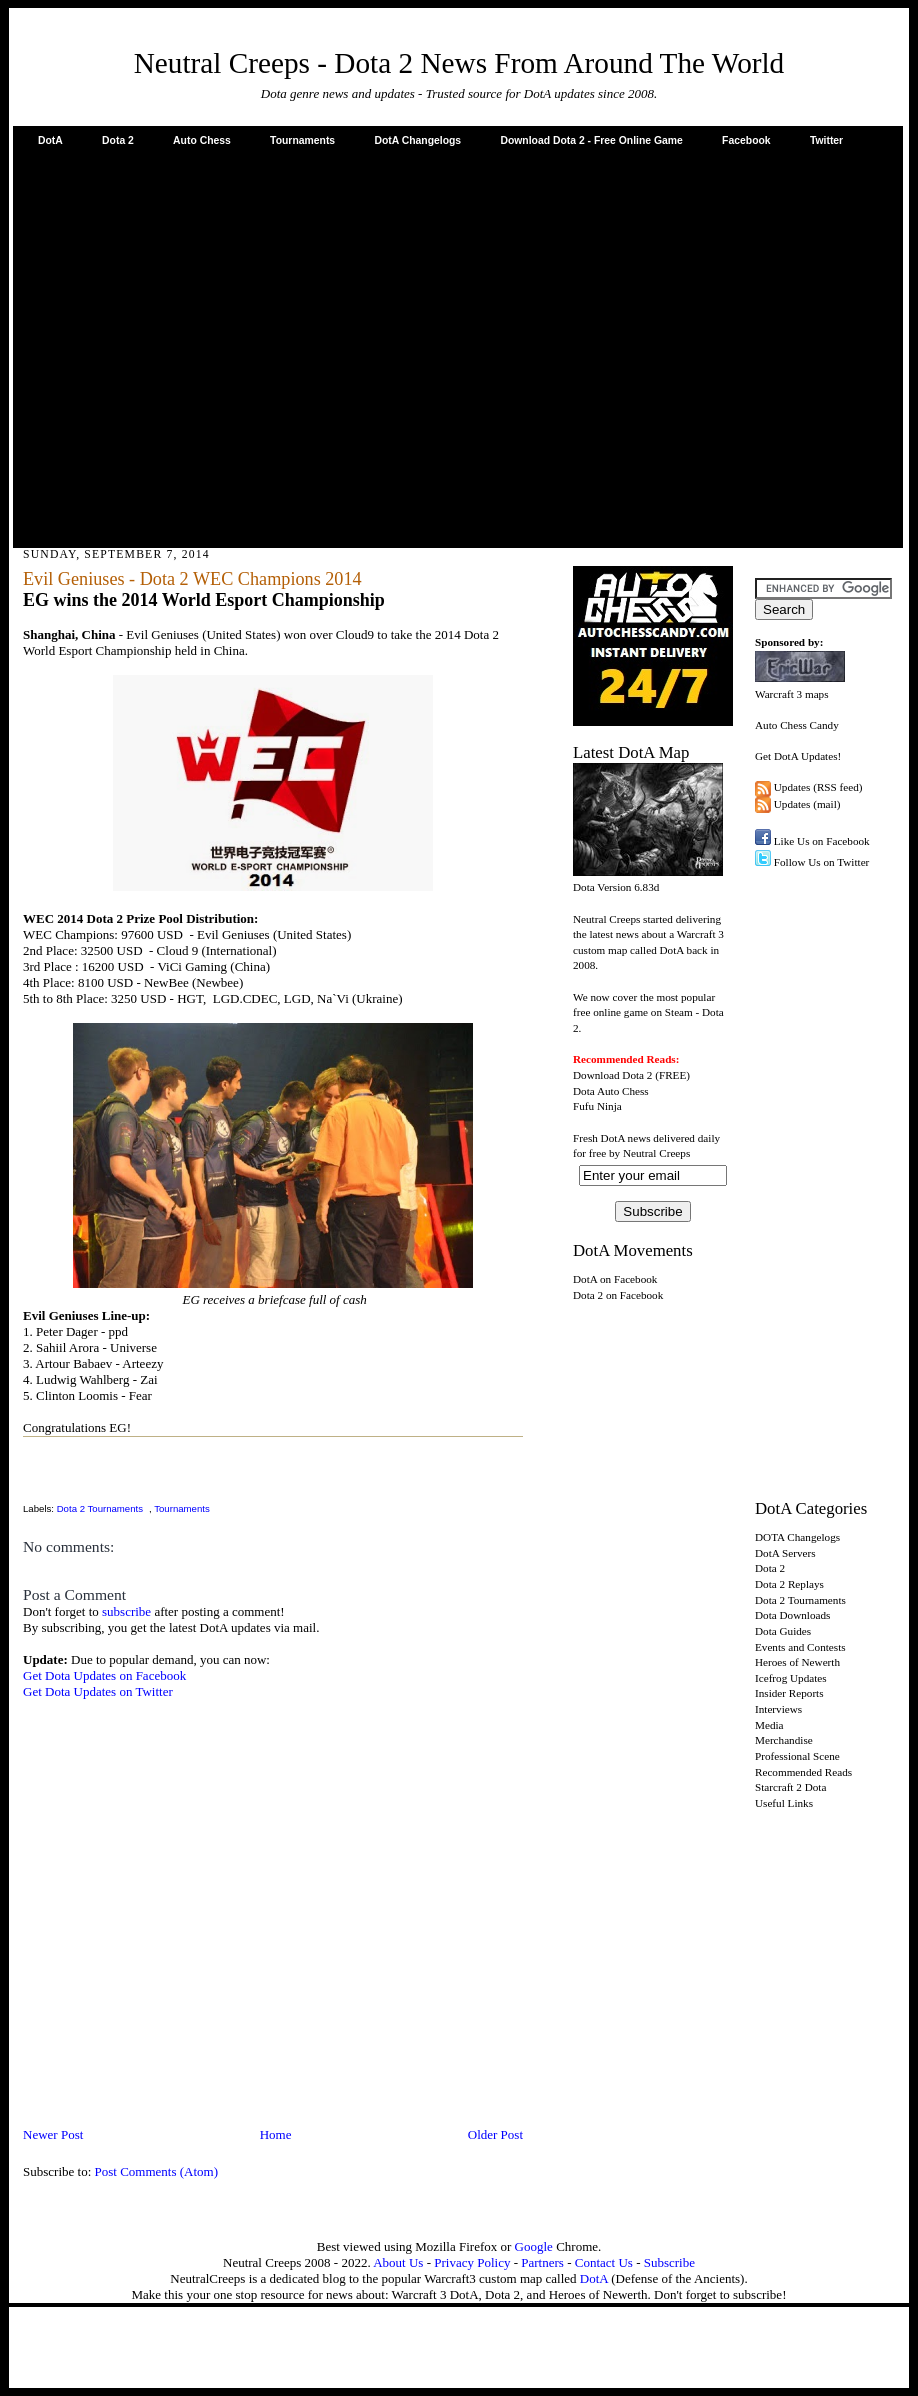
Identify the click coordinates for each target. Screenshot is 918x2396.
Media (769, 1725)
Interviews (778, 1709)
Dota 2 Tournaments (100, 1508)
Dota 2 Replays (789, 1584)
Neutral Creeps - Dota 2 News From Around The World (459, 63)
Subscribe (669, 2262)
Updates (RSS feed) (818, 787)
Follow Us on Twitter (822, 862)
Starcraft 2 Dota (790, 1787)
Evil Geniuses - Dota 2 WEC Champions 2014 (192, 579)
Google (534, 2246)
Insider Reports (789, 1693)
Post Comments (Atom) (157, 2171)
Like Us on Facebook (822, 841)
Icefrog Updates (791, 1678)
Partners (542, 2262)
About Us (398, 2262)
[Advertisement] (187, 346)
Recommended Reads (803, 1772)
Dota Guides (783, 1631)
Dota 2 (118, 140)
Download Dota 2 (612, 1075)
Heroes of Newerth (797, 1662)
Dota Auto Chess (611, 1091)
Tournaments (302, 140)
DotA (50, 140)
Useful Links (784, 1803)
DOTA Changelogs (797, 1537)
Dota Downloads (792, 1615)
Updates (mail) (807, 804)
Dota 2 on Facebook (618, 1295)
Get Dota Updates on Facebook (104, 1675)
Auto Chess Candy (797, 725)
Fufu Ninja (597, 1106)
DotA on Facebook (615, 1279)
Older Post (495, 2134)
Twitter (826, 140)
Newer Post (53, 2134)
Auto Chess (202, 140)
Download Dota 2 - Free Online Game (591, 140)
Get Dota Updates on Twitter (98, 1691)
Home (276, 2134)
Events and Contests (800, 1647)
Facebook (746, 140)
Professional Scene (797, 1756)
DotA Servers (785, 1553)
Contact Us (604, 2262)
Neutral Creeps (656, 1153)
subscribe (126, 1611)
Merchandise (784, 1740)
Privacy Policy (472, 2262)
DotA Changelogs (417, 140)
